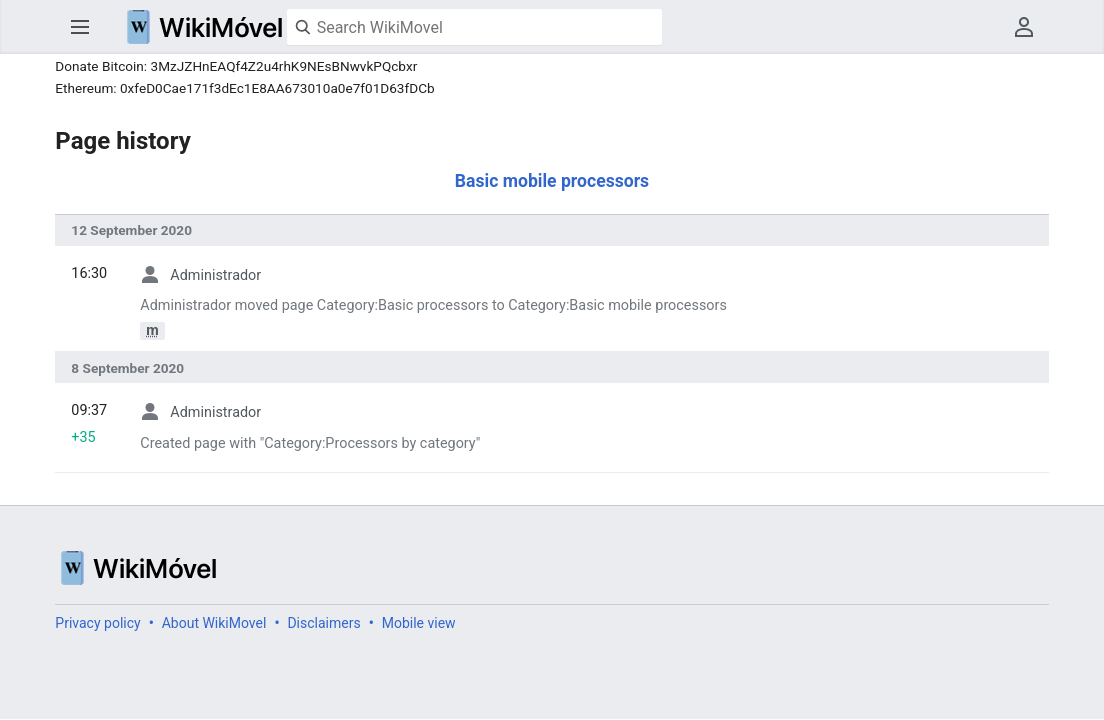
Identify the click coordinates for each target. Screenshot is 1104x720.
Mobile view (419, 623)
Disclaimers (323, 623)
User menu (1024, 27)
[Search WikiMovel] (474, 27)
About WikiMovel (214, 623)
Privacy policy (97, 623)
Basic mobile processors (552, 181)
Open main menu (80, 27)
